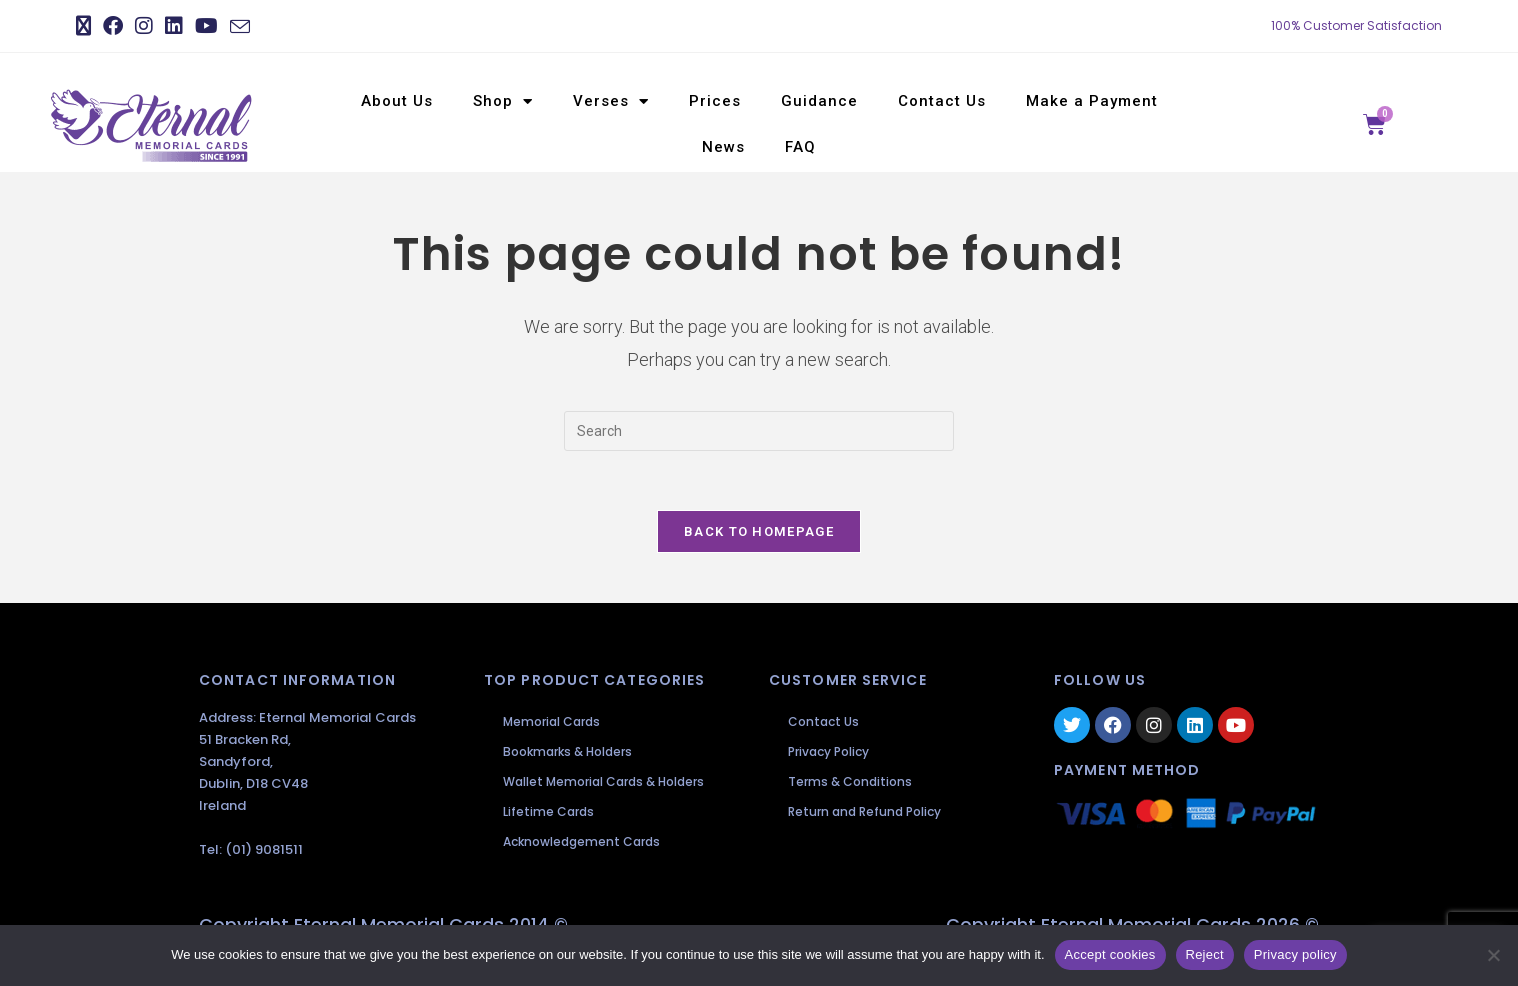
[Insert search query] (759, 431)
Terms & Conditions (851, 782)
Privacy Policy (829, 752)
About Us (397, 101)
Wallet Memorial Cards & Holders (604, 782)
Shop (503, 101)
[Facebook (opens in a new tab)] (113, 26)
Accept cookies (1110, 954)
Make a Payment (1092, 101)
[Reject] (1493, 955)
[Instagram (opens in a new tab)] (144, 26)
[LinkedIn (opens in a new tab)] (174, 26)
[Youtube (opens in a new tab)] (206, 26)
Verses (611, 101)
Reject (1205, 954)
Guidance (819, 101)
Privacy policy (1295, 954)
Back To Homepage (759, 532)
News (723, 147)
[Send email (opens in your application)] (240, 27)
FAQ (800, 147)
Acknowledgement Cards (582, 842)
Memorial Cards (552, 722)
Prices (715, 101)
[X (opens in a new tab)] (86, 26)
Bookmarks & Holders (568, 752)
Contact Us (942, 101)
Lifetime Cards (549, 812)
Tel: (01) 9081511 (251, 851)
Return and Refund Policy (865, 812)
